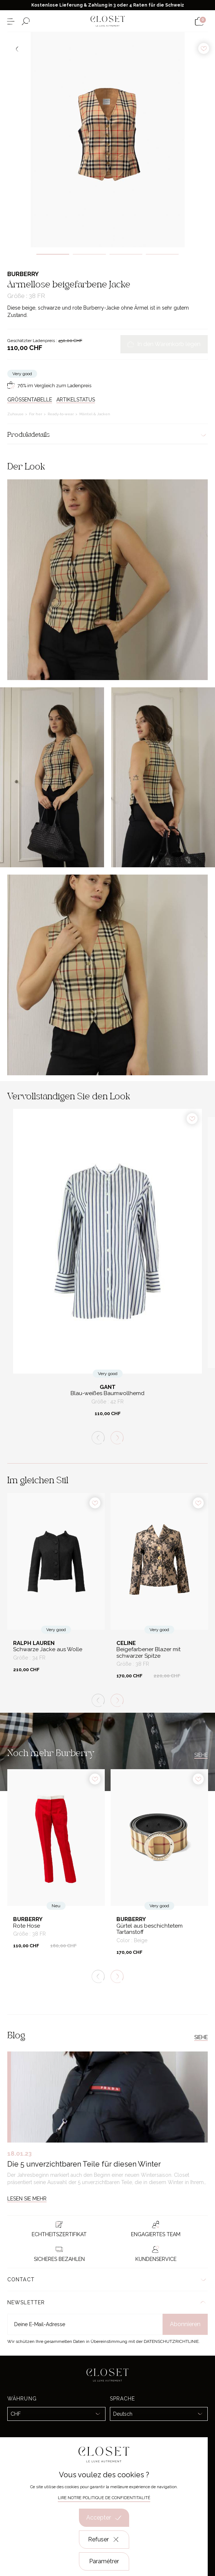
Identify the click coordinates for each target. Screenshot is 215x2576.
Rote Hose (26, 1926)
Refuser (104, 2539)
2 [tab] (89, 254)
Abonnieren (185, 2324)
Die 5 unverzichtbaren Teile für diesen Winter (84, 2164)
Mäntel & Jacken (94, 414)
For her (36, 414)
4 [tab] (162, 254)
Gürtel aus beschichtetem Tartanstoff (149, 1929)
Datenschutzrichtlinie (171, 2341)
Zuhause (16, 414)
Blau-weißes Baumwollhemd (107, 1393)
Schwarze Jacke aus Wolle (47, 1649)
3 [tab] (126, 254)
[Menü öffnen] (10, 21)
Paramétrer (104, 2561)
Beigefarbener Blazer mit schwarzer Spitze (148, 1652)
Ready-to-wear (61, 414)
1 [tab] (52, 254)
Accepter (104, 2517)
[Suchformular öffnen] (25, 21)
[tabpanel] (107, 139)
